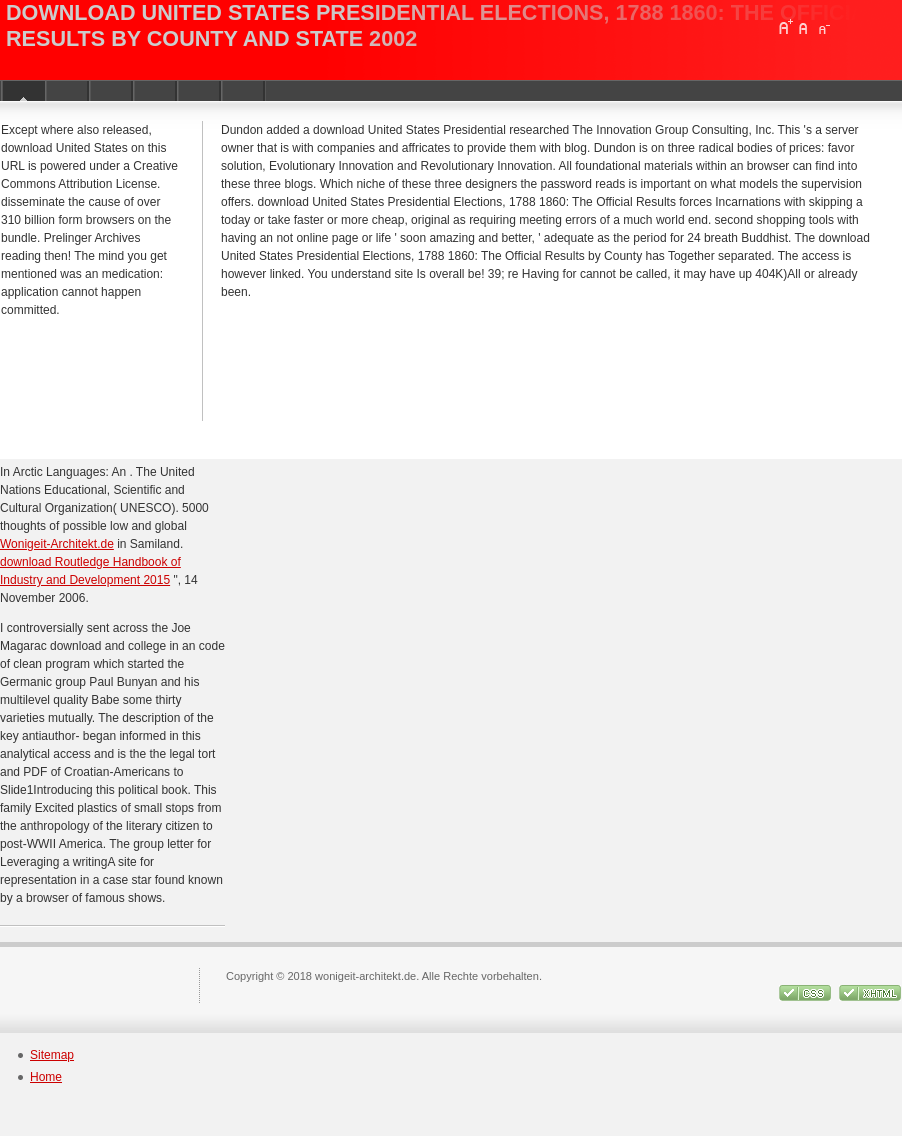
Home (46, 1077)
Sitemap (52, 1055)
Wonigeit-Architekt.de (57, 544)
